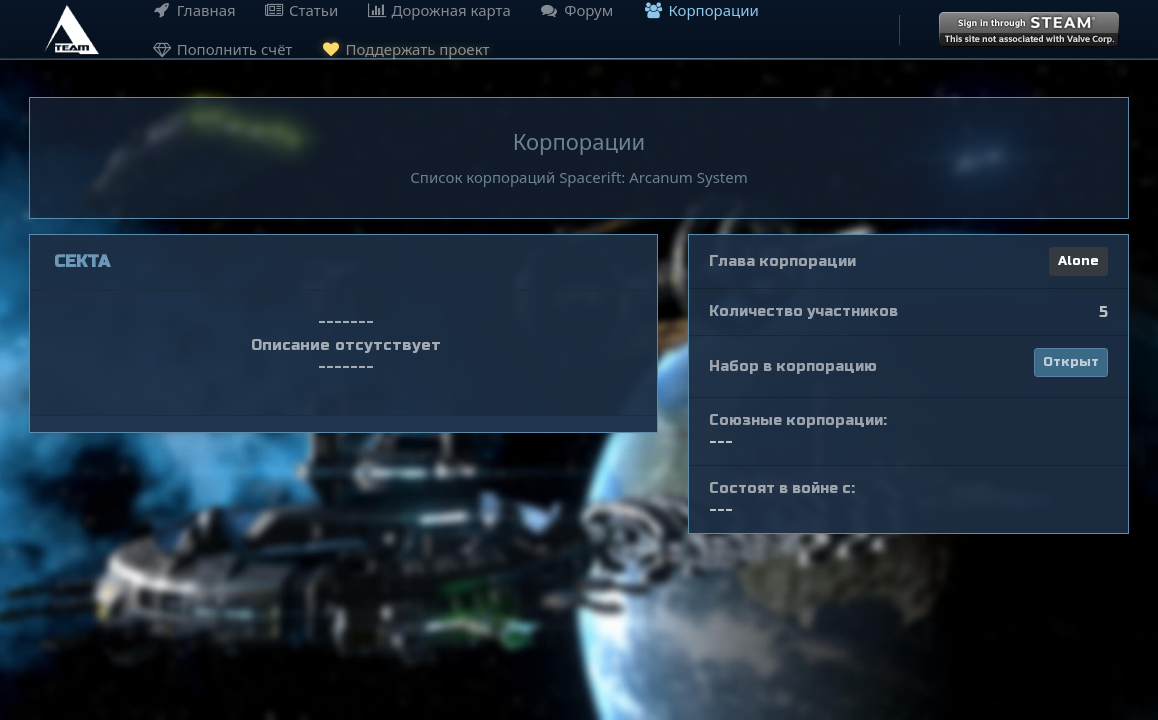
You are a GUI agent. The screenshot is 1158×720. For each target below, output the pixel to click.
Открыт (1071, 362)
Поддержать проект (403, 48)
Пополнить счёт (220, 49)
